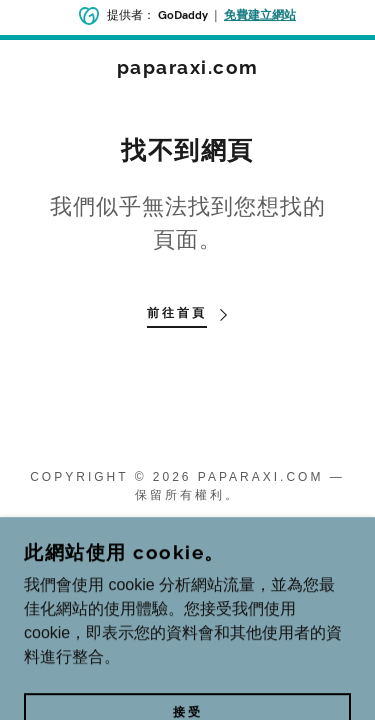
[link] (187, 67)
